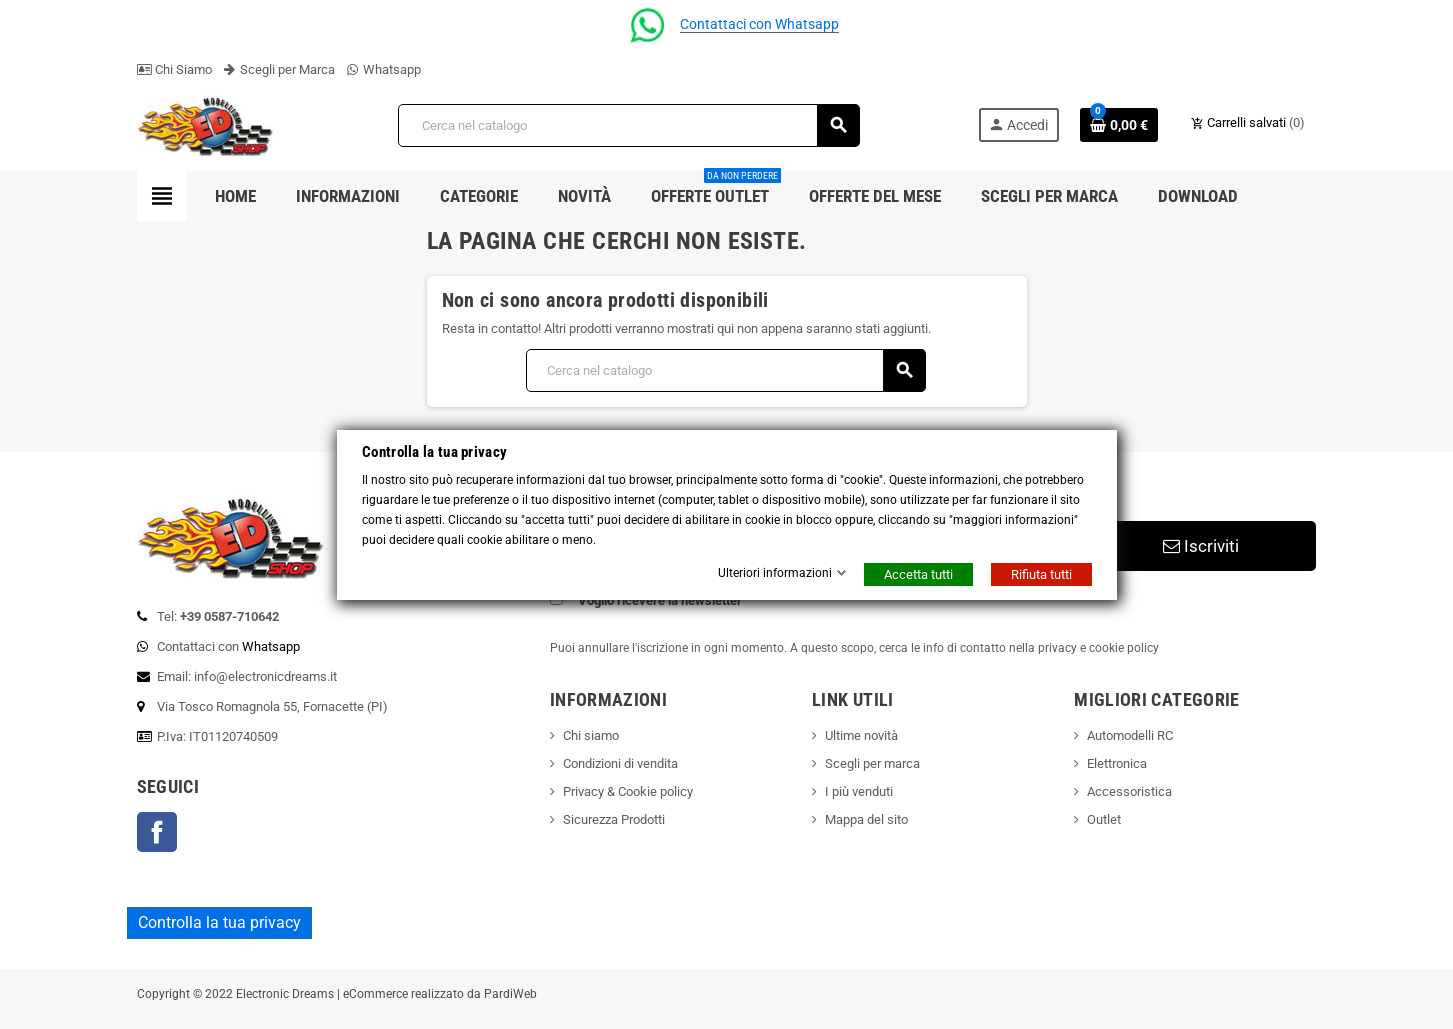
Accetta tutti (918, 574)
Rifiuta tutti (1041, 574)
